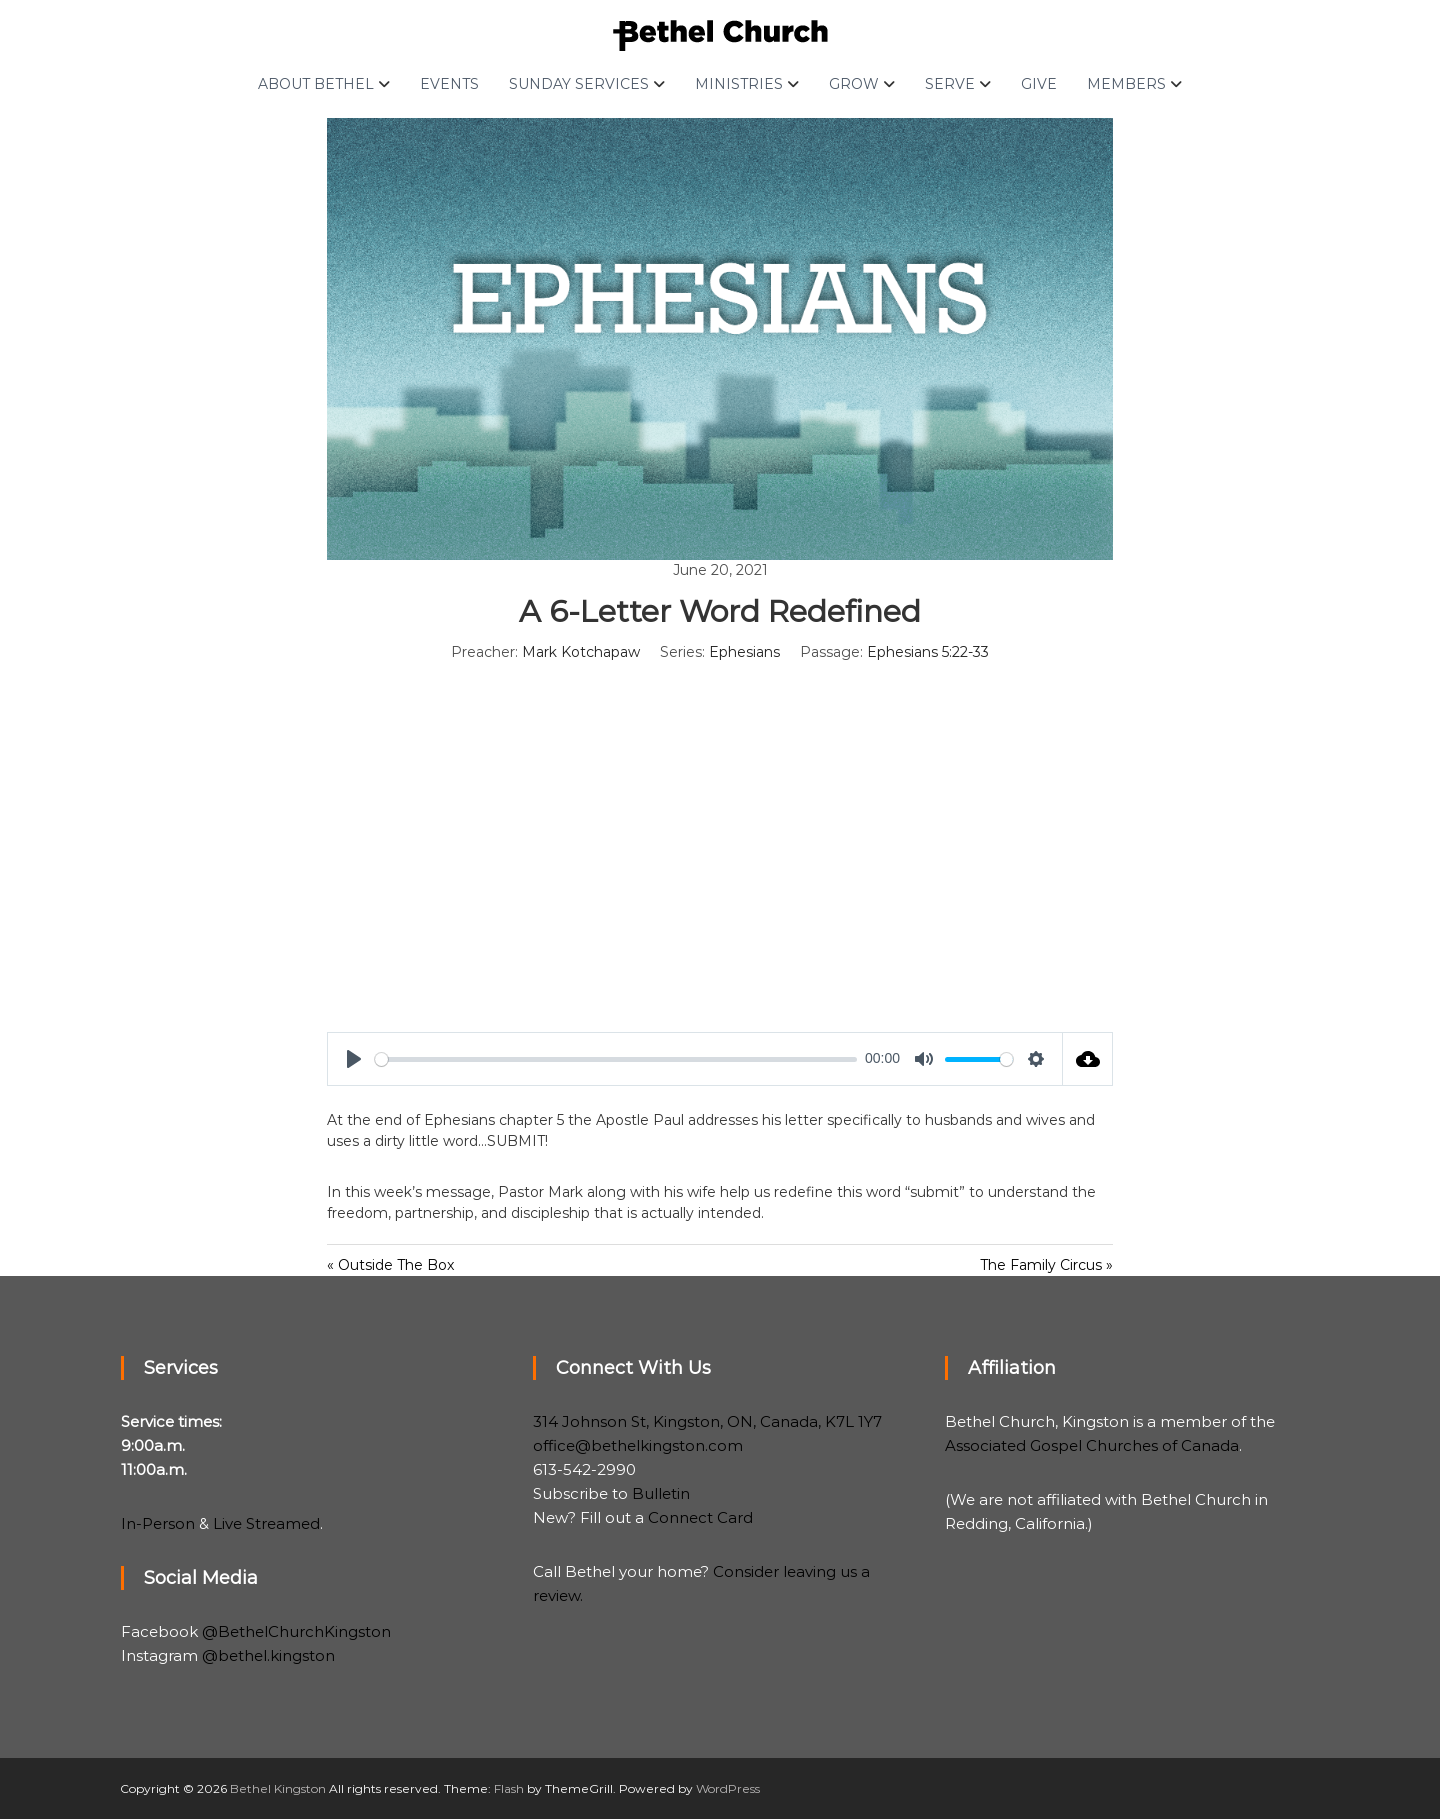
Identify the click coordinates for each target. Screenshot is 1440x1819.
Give (1039, 84)
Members (1126, 84)
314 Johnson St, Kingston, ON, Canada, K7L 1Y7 (707, 1421)
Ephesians (744, 652)
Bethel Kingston (278, 1788)
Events (449, 84)
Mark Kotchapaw (581, 652)
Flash (509, 1788)
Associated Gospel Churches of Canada (1092, 1445)
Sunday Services (579, 84)
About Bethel (316, 84)
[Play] (354, 1059)
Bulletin (661, 1493)
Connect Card (700, 1517)
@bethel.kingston (268, 1655)
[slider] (616, 1059)
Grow (854, 84)
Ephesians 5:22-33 (928, 652)
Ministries (739, 84)
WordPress (728, 1788)
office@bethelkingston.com (638, 1445)
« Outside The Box (390, 1265)
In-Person (158, 1523)
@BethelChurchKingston (296, 1631)
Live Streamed (266, 1523)
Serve (950, 84)
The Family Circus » (1046, 1265)
